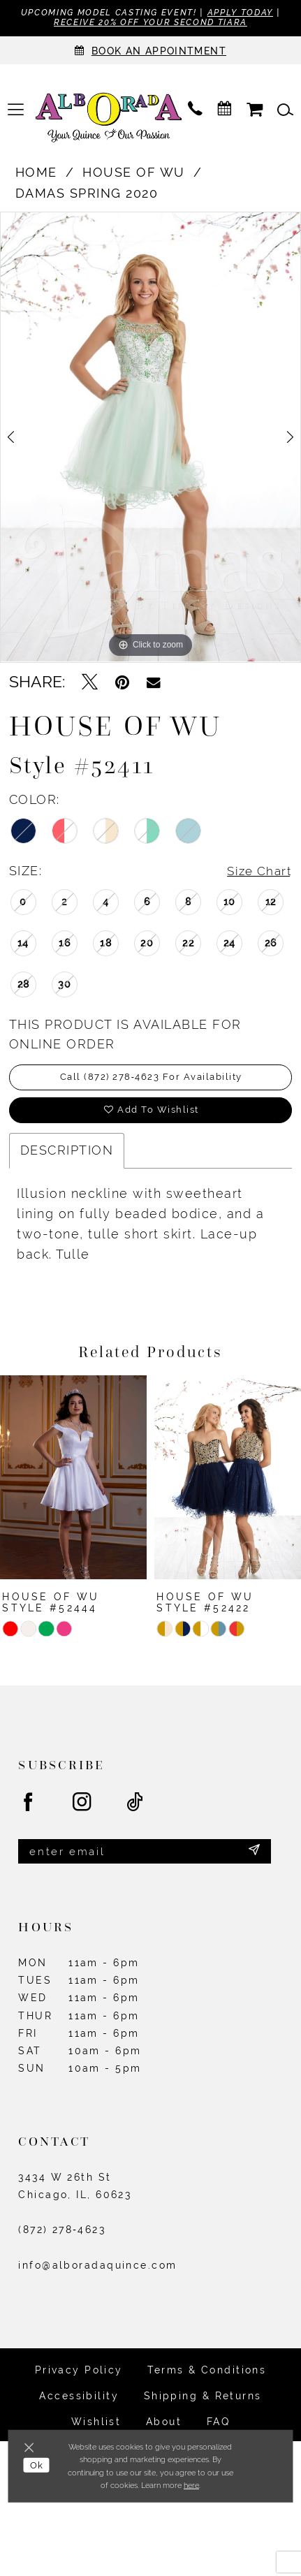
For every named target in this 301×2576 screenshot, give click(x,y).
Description (67, 1157)
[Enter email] (144, 1859)
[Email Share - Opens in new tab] (153, 683)
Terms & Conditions (206, 2379)
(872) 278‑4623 (61, 2239)
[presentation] (73, 1484)
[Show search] (285, 111)
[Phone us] (195, 111)
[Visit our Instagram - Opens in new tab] (82, 1809)
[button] (16, 111)
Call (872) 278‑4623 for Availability (151, 1081)
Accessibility (79, 2404)
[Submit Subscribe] (254, 1859)
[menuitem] (16, 111)
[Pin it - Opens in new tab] (122, 684)
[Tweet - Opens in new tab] (89, 684)
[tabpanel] (150, 439)
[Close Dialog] (31, 2448)
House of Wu (133, 174)
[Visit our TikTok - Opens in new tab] (135, 1809)
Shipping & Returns (203, 2404)
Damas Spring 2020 (87, 195)
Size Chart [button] (256, 872)
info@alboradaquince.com (97, 2274)
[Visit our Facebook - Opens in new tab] (28, 1809)
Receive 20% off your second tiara (173, 23)
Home (36, 174)
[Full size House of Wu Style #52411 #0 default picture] (150, 439)
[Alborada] (109, 121)
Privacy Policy (79, 2379)
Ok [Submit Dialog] (38, 2467)
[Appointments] (150, 52)
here (191, 2485)
